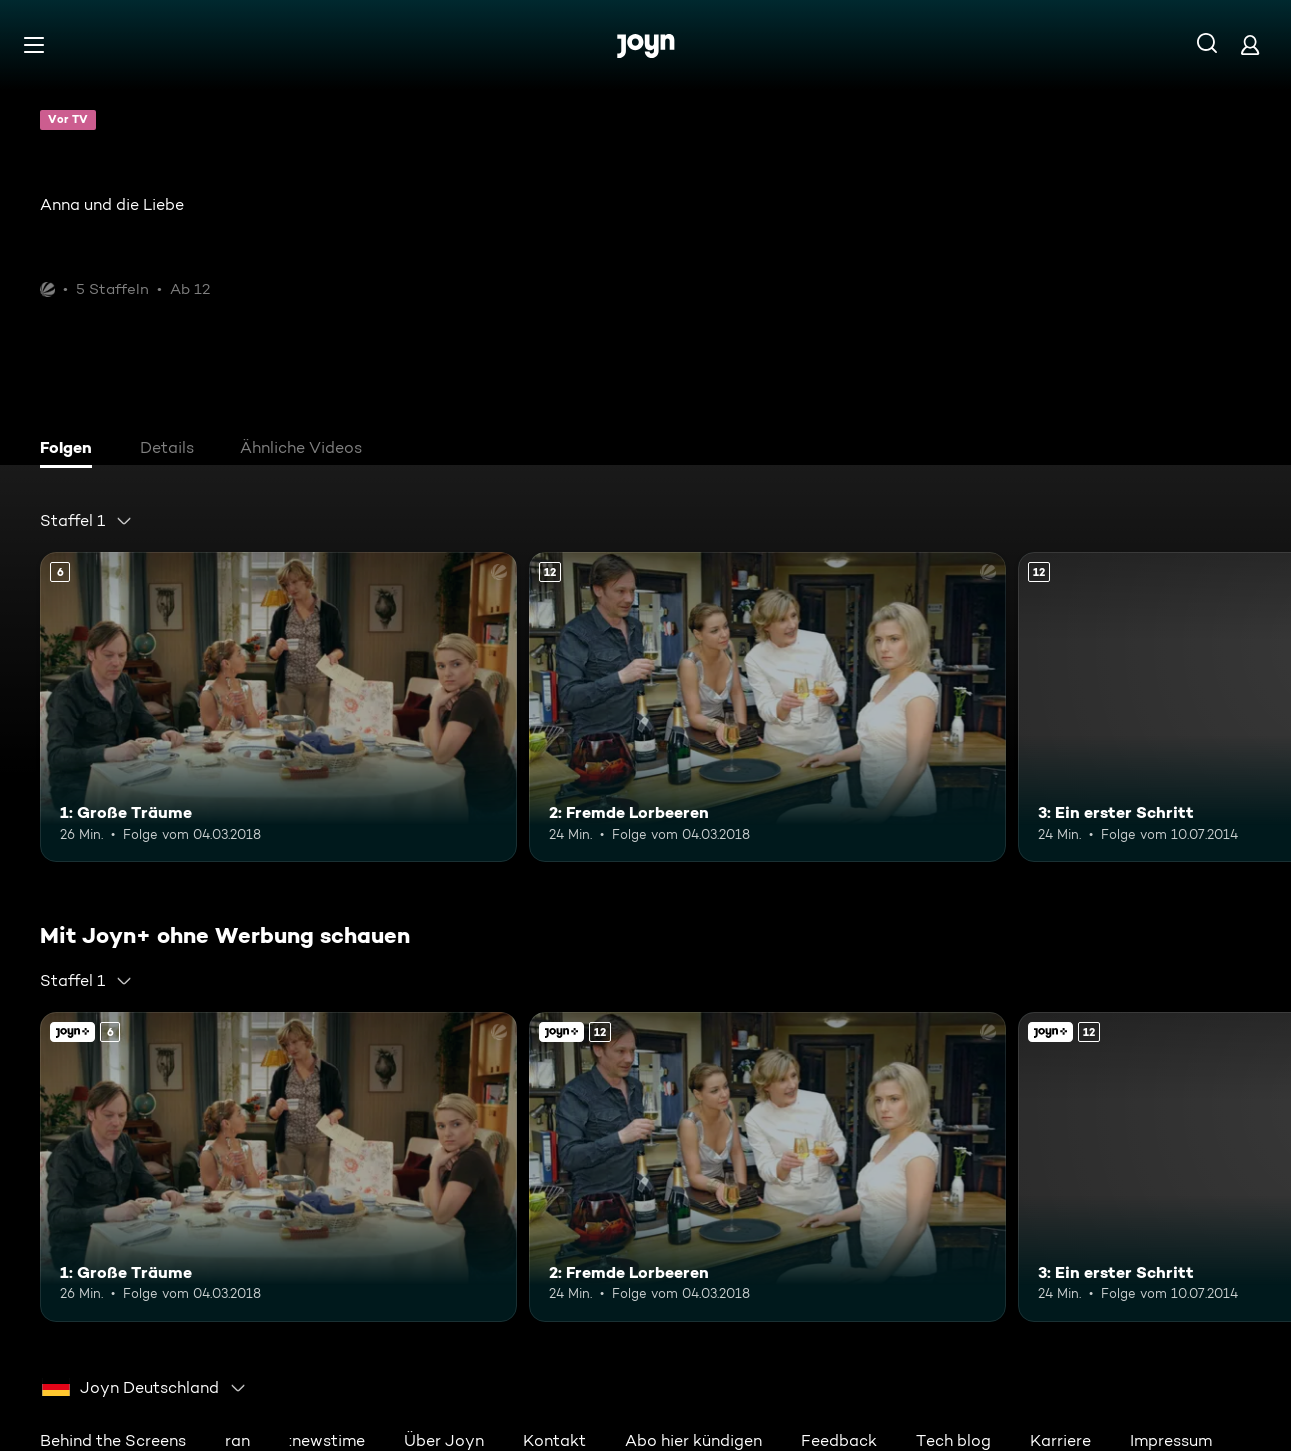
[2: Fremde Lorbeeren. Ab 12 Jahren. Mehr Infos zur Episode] (767, 707)
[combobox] (86, 521)
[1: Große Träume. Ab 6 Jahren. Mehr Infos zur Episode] (278, 707)
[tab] (71, 450)
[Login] (1250, 44)
